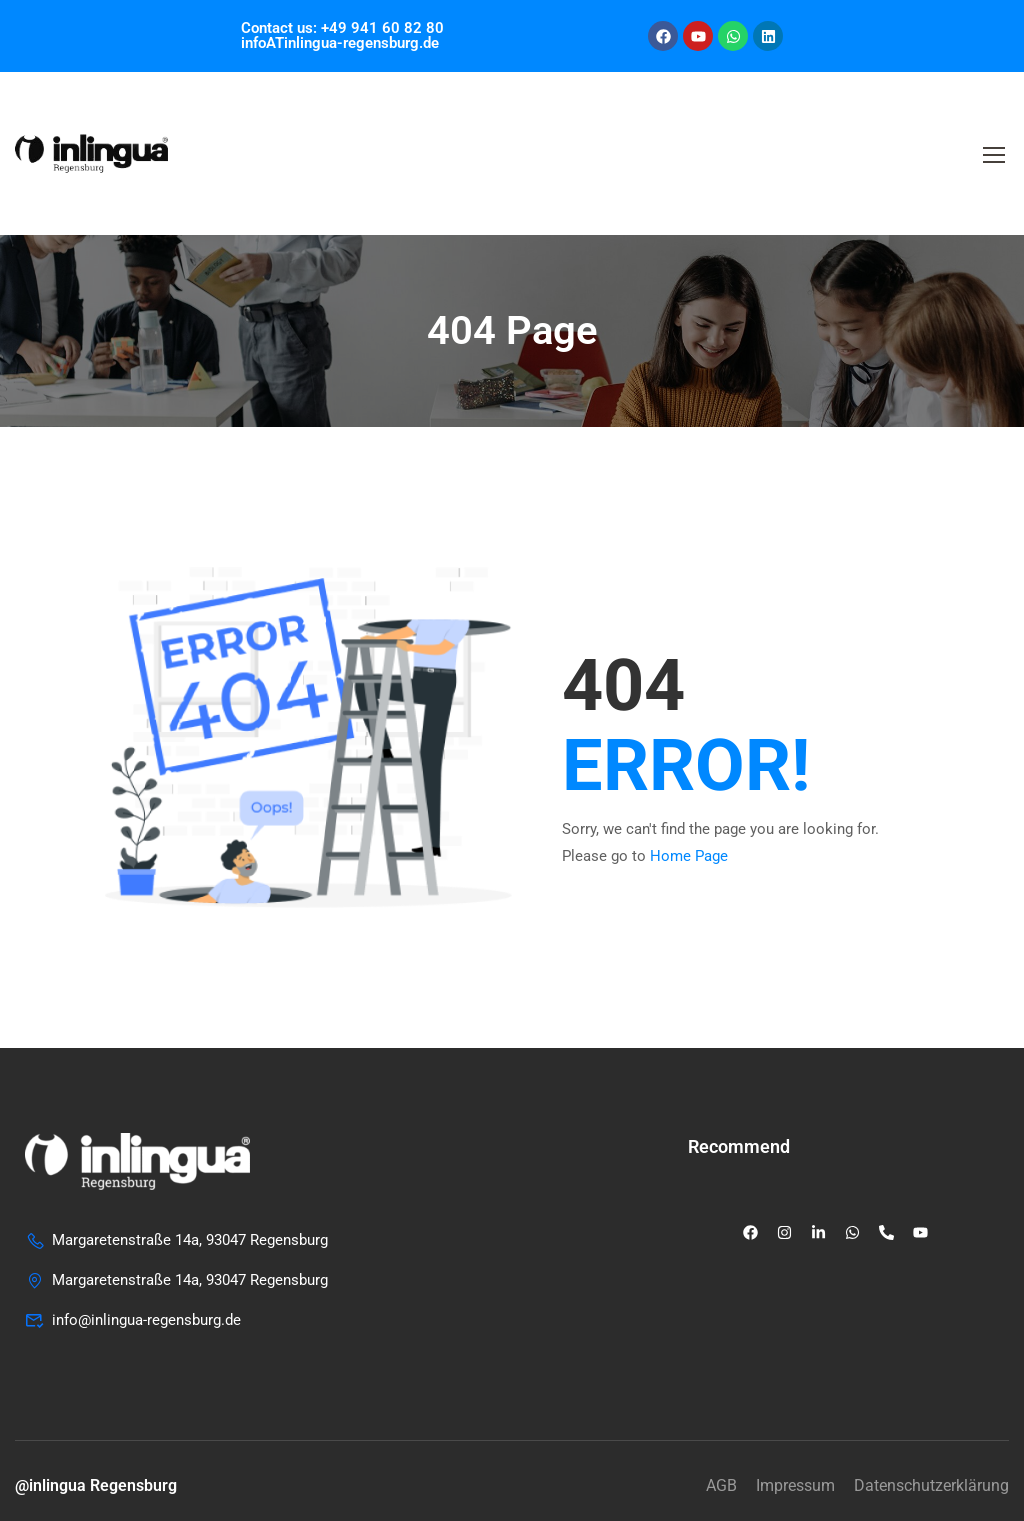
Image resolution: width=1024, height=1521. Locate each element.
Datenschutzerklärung (931, 1485)
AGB (721, 1485)
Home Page (689, 856)
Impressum (795, 1485)
